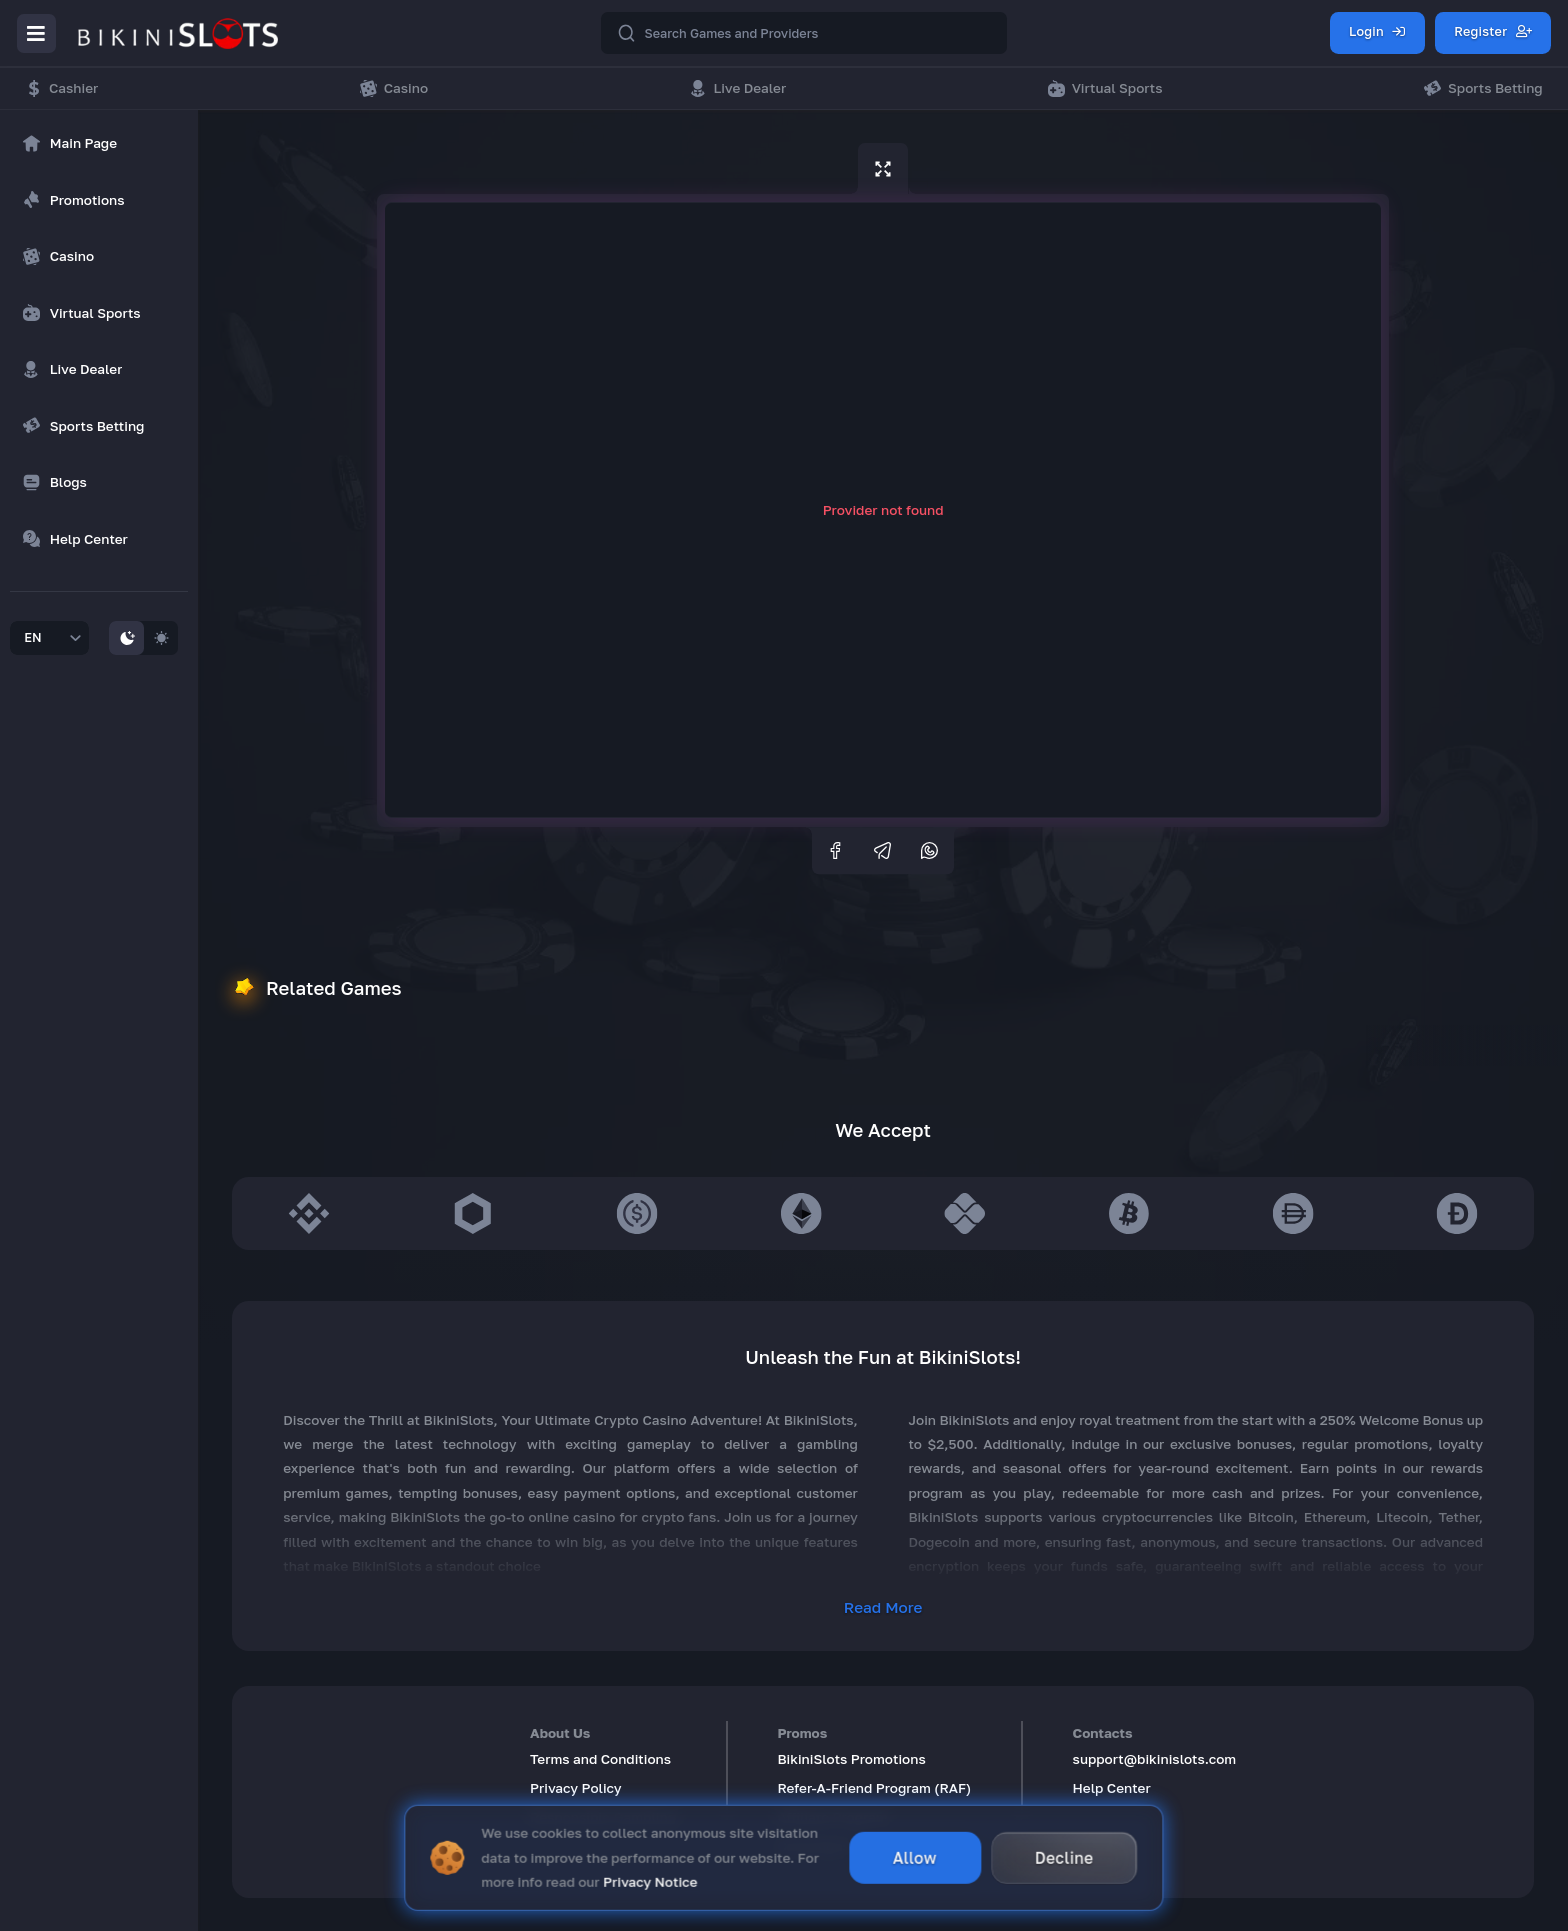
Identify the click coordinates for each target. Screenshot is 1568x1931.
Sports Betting (1483, 88)
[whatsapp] (930, 850)
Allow (915, 1853)
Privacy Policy (576, 1788)
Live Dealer (738, 88)
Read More (883, 1607)
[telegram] (883, 850)
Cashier (61, 88)
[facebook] (836, 850)
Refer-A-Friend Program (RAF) (874, 1788)
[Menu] (36, 33)
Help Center (1112, 1788)
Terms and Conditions (600, 1759)
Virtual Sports (1105, 88)
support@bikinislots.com (1155, 1759)
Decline (1064, 1853)
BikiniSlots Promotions (851, 1759)
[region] (99, 388)
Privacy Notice (650, 1877)
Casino (394, 88)
